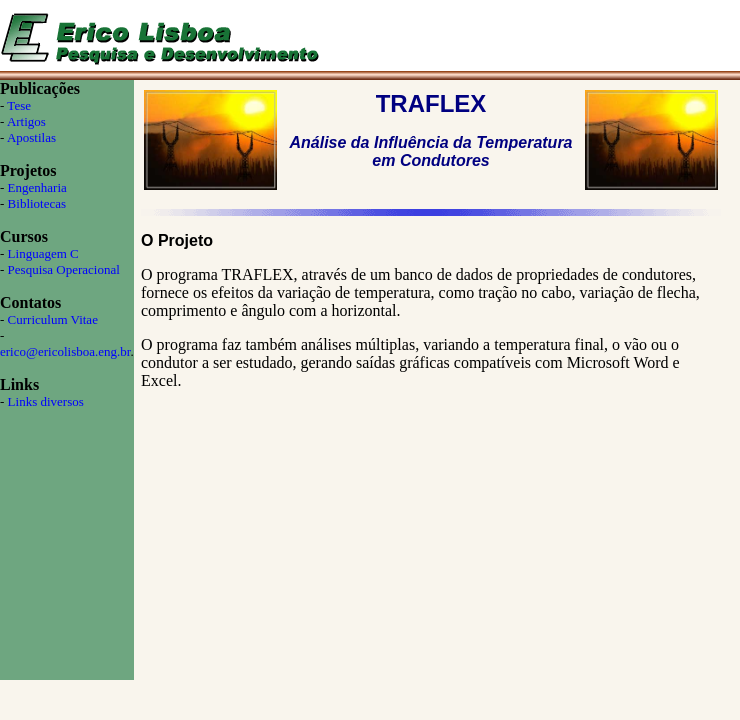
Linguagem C (43, 253)
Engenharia (37, 187)
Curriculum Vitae (53, 319)
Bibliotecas (37, 203)
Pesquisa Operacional (64, 269)
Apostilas (31, 137)
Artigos (26, 121)
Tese (19, 105)
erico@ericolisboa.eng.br (65, 351)
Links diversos (46, 401)
